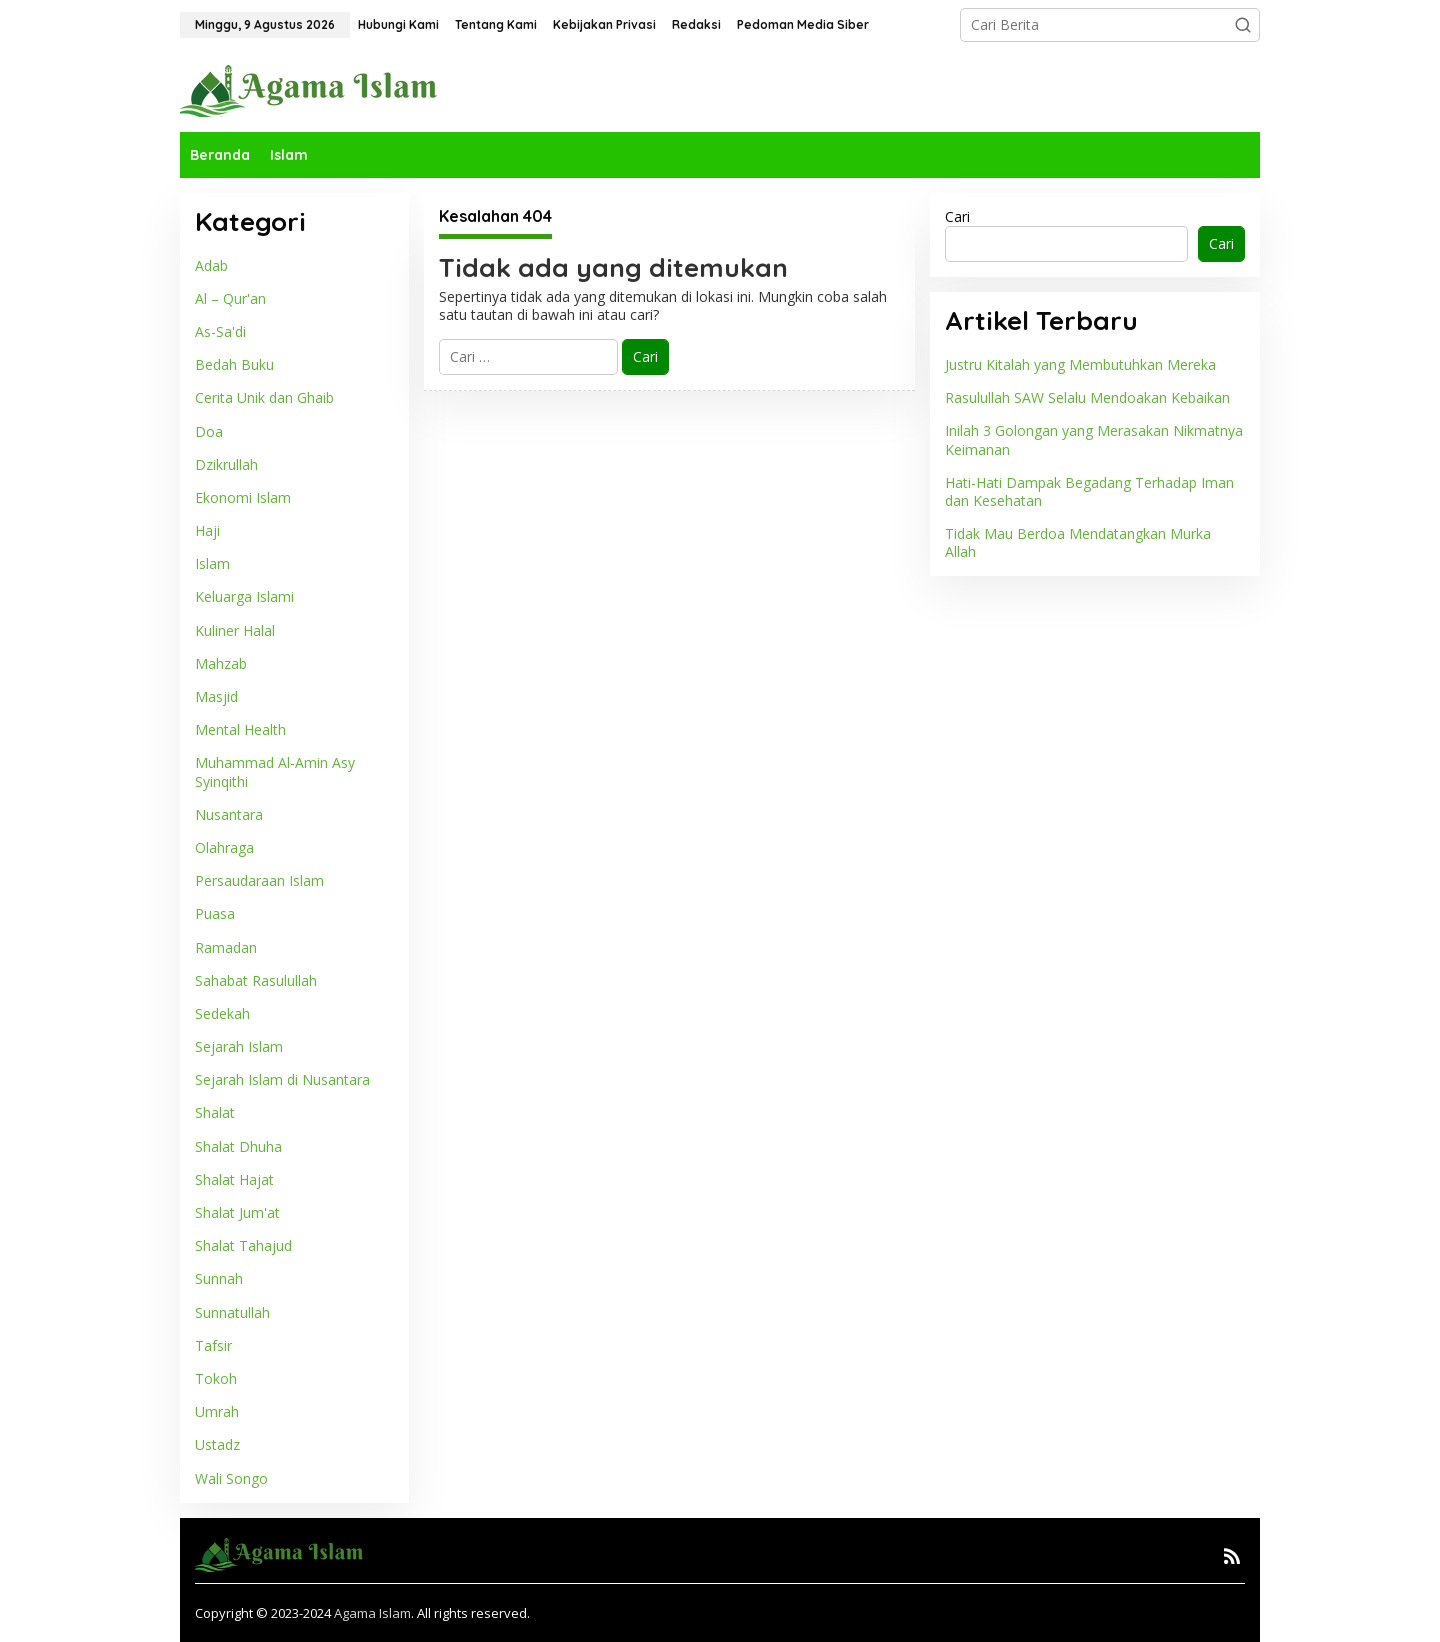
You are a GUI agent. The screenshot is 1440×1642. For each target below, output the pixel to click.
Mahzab (221, 663)
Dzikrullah (226, 464)
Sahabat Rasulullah (256, 980)
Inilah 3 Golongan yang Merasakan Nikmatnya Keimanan (1094, 439)
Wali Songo (231, 1478)
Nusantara (229, 814)
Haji (207, 530)
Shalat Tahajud (243, 1245)
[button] (1243, 25)
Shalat (215, 1112)
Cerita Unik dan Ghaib (264, 397)
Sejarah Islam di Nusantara (282, 1079)
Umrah (217, 1411)
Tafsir (213, 1345)
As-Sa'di (220, 331)
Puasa (215, 913)
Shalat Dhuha (238, 1146)
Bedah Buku (234, 364)
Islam (212, 563)
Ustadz (217, 1444)
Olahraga (224, 847)
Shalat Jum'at (237, 1212)
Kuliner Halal (235, 630)
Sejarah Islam (239, 1046)
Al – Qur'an (230, 298)
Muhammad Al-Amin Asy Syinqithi (275, 771)
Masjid (216, 696)
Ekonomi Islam (243, 497)
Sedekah (222, 1013)
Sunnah (219, 1278)
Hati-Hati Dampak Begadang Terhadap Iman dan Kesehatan (1089, 491)
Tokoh (216, 1378)
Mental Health (240, 729)
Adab (211, 265)
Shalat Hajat (234, 1179)
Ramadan (226, 947)
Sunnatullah (232, 1312)
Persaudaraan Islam (259, 880)
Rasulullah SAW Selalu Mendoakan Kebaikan (1087, 397)
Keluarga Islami (244, 596)
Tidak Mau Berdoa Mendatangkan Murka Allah (1078, 542)
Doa (209, 431)
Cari (957, 216)
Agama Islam (372, 1613)
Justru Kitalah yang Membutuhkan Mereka (1080, 364)
